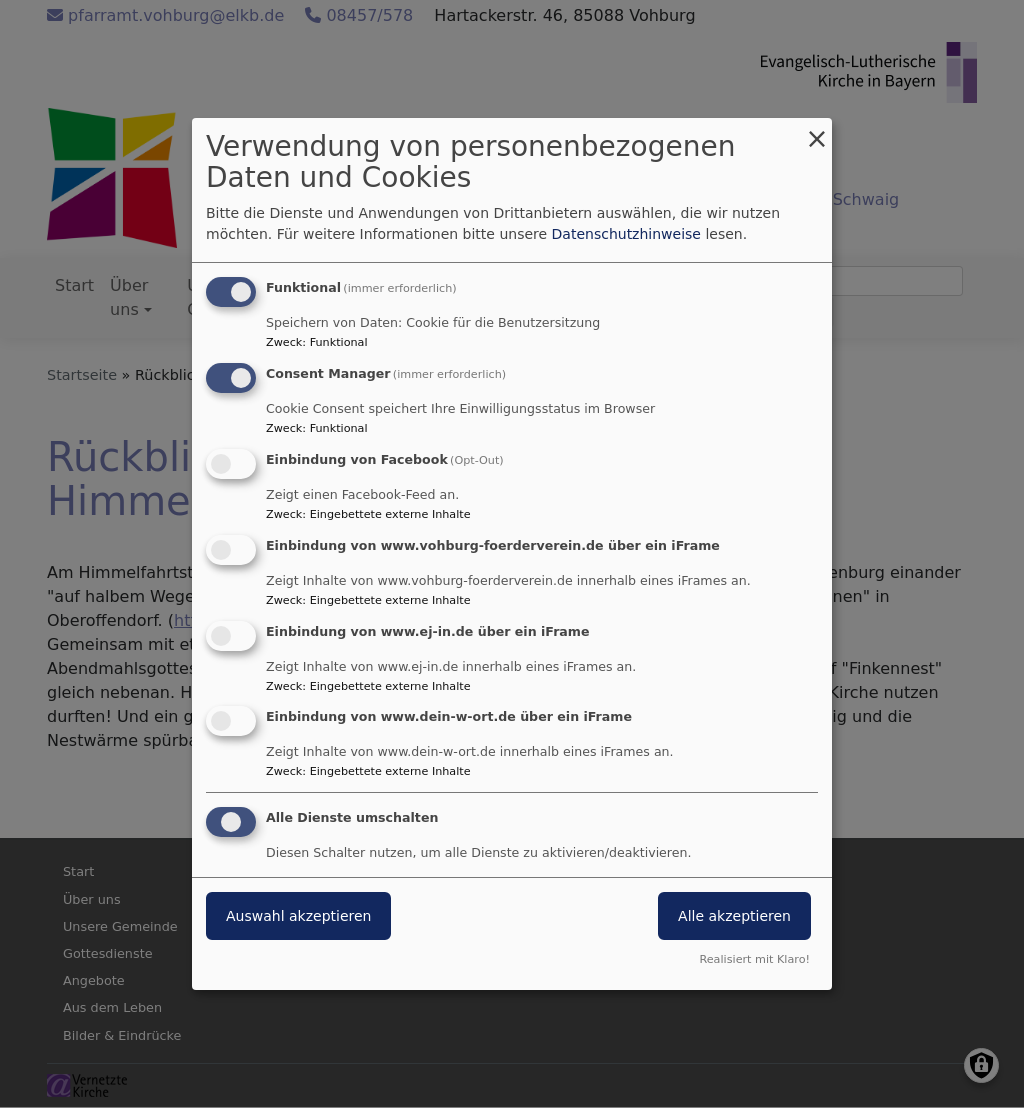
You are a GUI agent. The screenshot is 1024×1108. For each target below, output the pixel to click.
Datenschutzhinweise (626, 234)
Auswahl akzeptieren (298, 916)
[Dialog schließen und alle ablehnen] (817, 130)
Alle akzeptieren (734, 916)
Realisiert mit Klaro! (754, 959)
